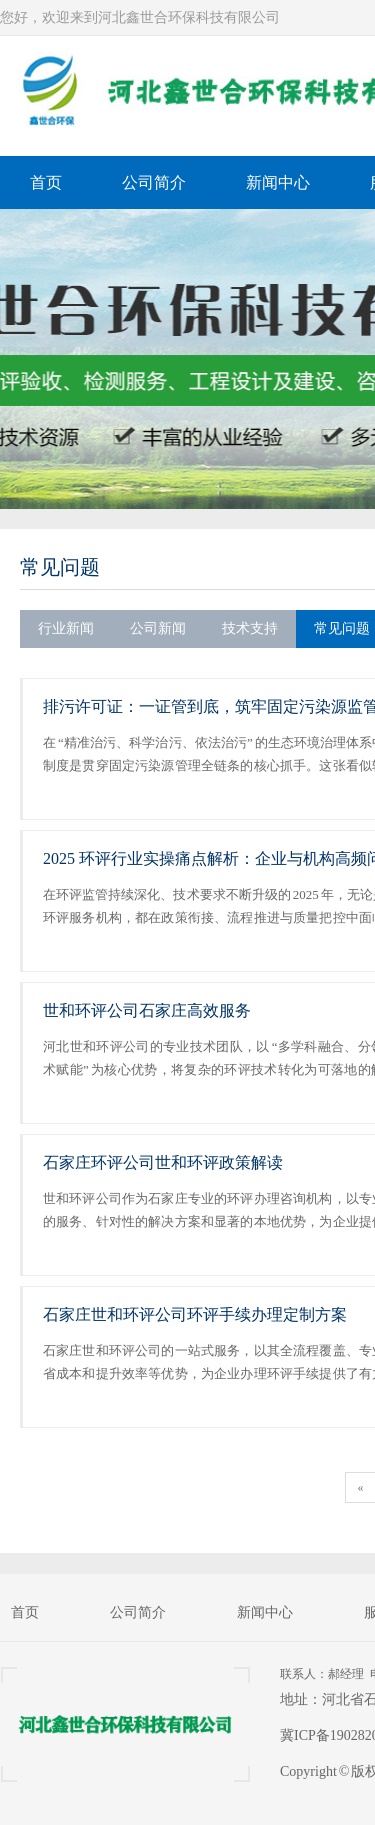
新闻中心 (278, 182)
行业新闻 (66, 628)
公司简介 (154, 182)
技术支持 (250, 628)
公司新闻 (158, 628)
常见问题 (60, 567)
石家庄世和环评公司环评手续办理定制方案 (195, 1314)
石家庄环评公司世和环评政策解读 (163, 1162)
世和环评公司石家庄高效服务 (147, 1010)
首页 (46, 182)
